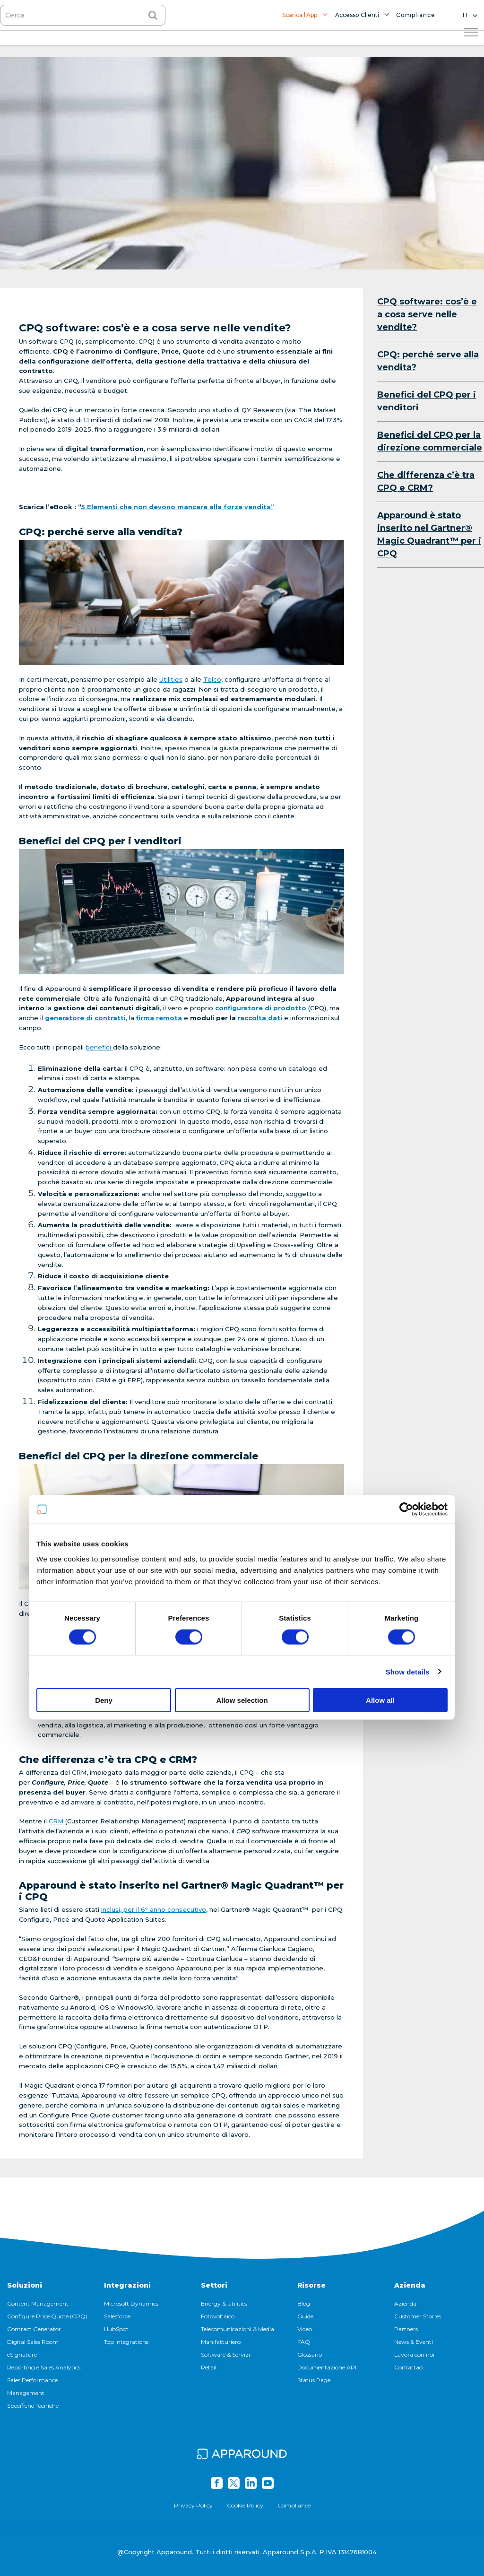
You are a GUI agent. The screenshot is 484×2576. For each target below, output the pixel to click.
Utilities (170, 679)
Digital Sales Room (33, 2341)
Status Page (313, 2380)
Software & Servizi (225, 2354)
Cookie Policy (245, 2505)
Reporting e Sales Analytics (43, 2367)
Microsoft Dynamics (131, 2303)
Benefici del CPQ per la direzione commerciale (429, 441)
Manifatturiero (221, 2341)
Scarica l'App (299, 14)
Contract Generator (34, 2329)
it (466, 14)
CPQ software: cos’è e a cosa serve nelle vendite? (427, 314)
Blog (303, 2303)
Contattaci (409, 2367)
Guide (305, 2316)
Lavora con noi (414, 2354)
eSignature (22, 2354)
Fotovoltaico (217, 2316)
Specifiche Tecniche (33, 2405)
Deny (103, 1381)
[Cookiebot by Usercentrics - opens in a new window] (406, 1190)
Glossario (309, 2354)
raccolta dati (260, 1018)
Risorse (311, 2285)
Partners (406, 2329)
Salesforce (117, 2316)
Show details (408, 1352)
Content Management (38, 2303)
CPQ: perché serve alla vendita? (428, 361)
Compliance (415, 14)
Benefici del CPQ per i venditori (426, 401)
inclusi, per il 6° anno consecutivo (153, 1909)
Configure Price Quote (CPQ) (47, 2316)
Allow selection (242, 1381)
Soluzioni (24, 2285)
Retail (208, 2367)
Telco (212, 679)
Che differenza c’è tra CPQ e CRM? (426, 481)
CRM (57, 1821)
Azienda (409, 2285)
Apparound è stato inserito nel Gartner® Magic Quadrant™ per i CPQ (429, 534)
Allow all (380, 1381)
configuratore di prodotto (260, 1008)
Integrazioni (127, 2285)
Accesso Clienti (357, 14)
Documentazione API (326, 2367)
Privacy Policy (193, 2505)
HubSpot (116, 2329)
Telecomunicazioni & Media (237, 2329)
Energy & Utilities (224, 2303)
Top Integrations (126, 2341)
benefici (99, 1047)
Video (304, 2329)
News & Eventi (413, 2341)
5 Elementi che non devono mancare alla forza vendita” (177, 507)
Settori (214, 2285)
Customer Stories (417, 2316)
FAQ (303, 2341)
